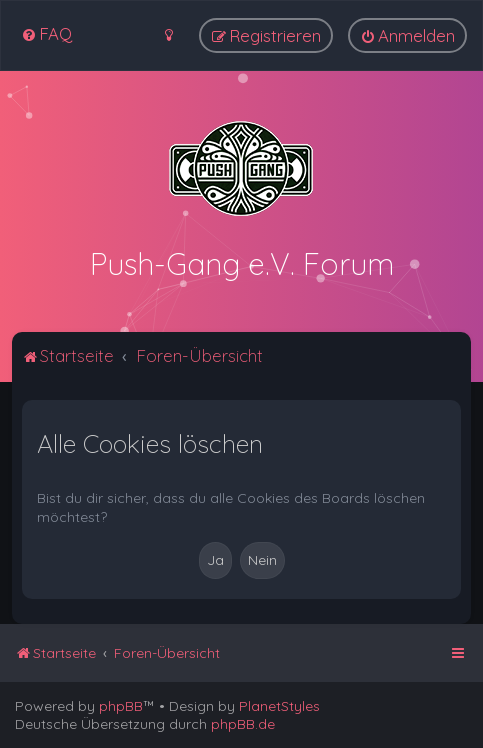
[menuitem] (46, 33)
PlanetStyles (279, 706)
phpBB (121, 706)
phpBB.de (243, 724)
